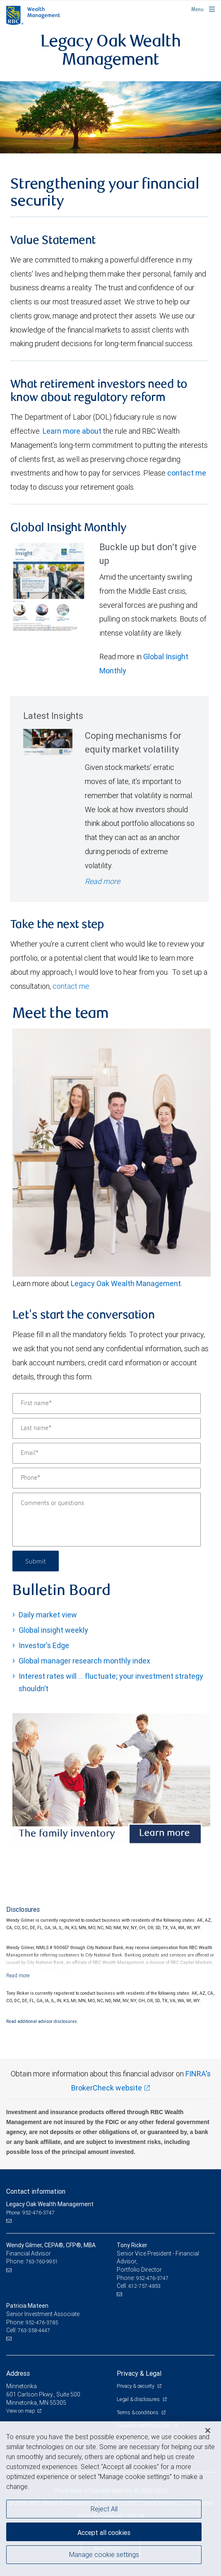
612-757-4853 (144, 2286)
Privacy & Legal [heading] (139, 2373)
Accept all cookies (103, 2532)
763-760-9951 (42, 2261)
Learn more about (72, 431)
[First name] (106, 1403)
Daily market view (48, 1614)
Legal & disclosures (139, 2399)
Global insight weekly (53, 1630)
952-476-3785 (42, 2322)
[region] (110, 2498)
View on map (20, 2410)
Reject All (104, 2509)
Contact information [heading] (35, 2191)
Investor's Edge (44, 1645)
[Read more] (18, 1975)
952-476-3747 (152, 2278)
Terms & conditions (138, 2412)
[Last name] (106, 1428)
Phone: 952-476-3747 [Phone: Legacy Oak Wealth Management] (30, 2212)
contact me (186, 473)
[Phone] (106, 1478)
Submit (35, 1561)
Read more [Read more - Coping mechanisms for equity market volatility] (102, 881)
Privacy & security (136, 2385)
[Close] (208, 2430)
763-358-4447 (34, 2330)
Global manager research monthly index (84, 1661)
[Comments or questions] (106, 1520)
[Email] (106, 1453)
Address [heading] (18, 2373)
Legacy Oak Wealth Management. (127, 1283)
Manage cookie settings (104, 2554)
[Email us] (9, 2221)
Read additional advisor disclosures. (42, 2021)
